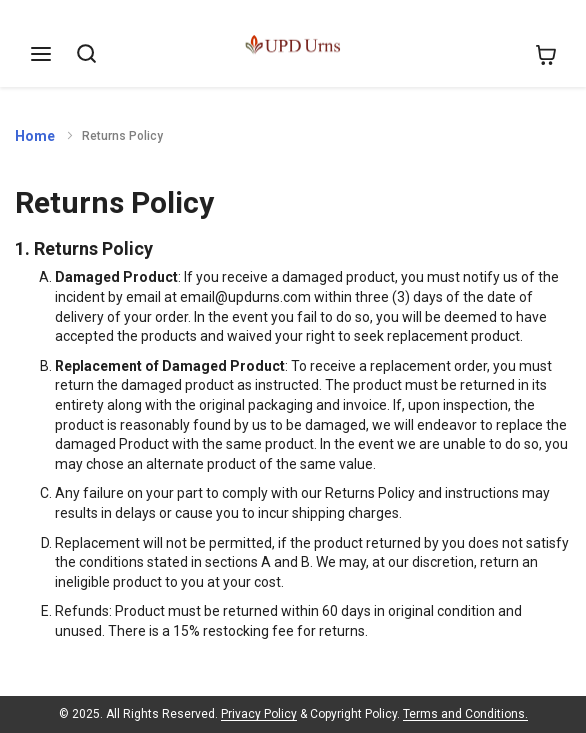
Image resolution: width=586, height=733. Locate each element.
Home (35, 136)
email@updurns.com (245, 297)
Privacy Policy (259, 714)
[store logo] (285, 47)
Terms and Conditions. (465, 714)
